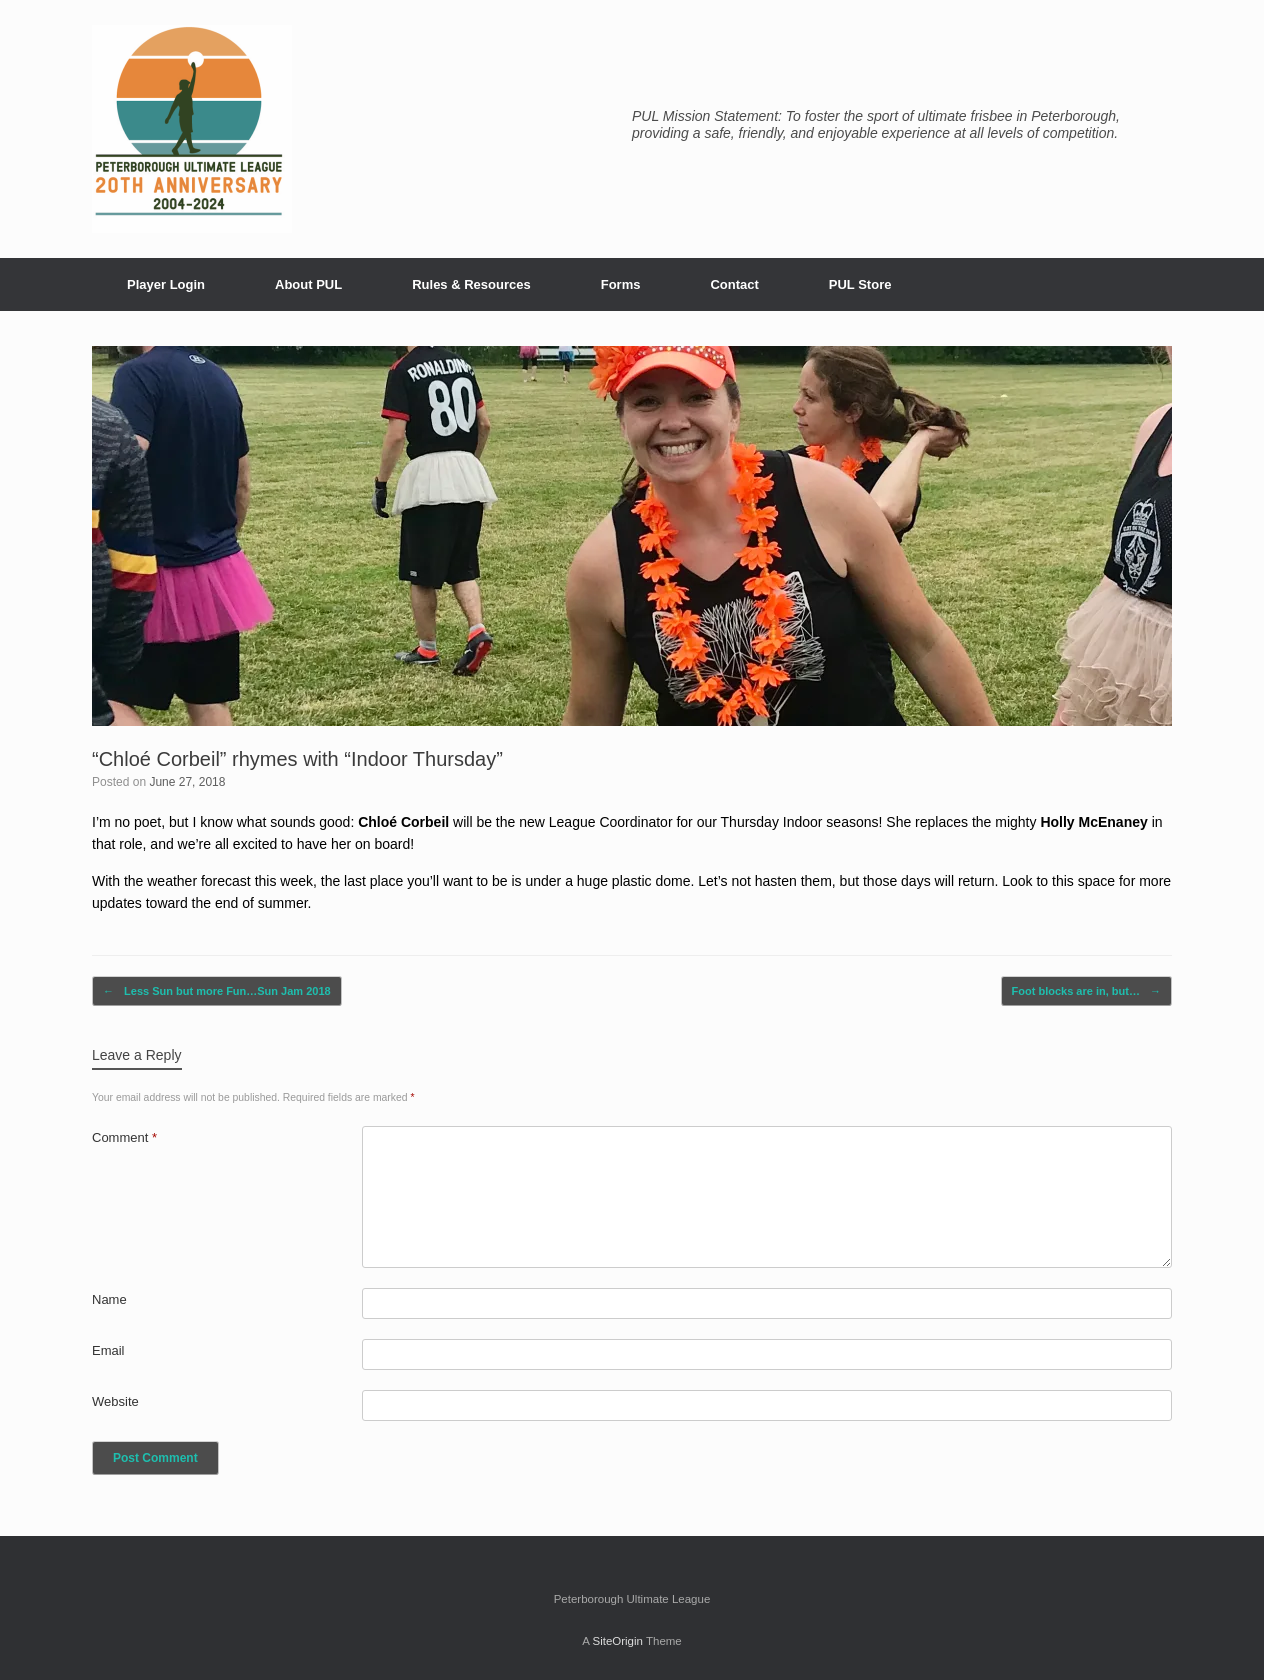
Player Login (166, 284)
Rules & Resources (471, 284)
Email (108, 1350)
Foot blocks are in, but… (1086, 991)
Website (115, 1401)
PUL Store (860, 284)
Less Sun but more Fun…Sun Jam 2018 (217, 991)
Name (109, 1299)
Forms (621, 284)
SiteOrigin (617, 1641)
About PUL (308, 284)
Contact (734, 284)
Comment (124, 1137)
